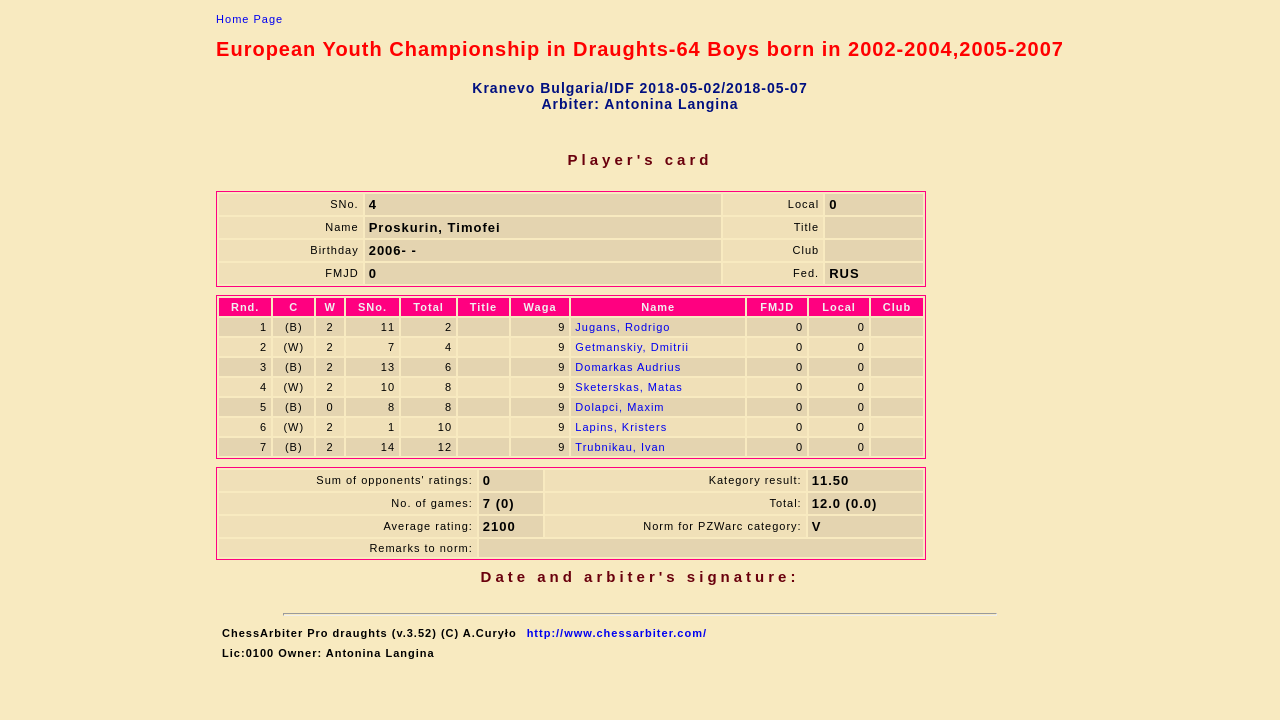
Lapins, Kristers (621, 427)
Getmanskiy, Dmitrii (632, 347)
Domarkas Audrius (628, 367)
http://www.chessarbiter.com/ (617, 633)
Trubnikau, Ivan (620, 447)
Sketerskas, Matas (628, 387)
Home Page (249, 19)
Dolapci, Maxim (619, 407)
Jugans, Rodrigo (622, 327)
